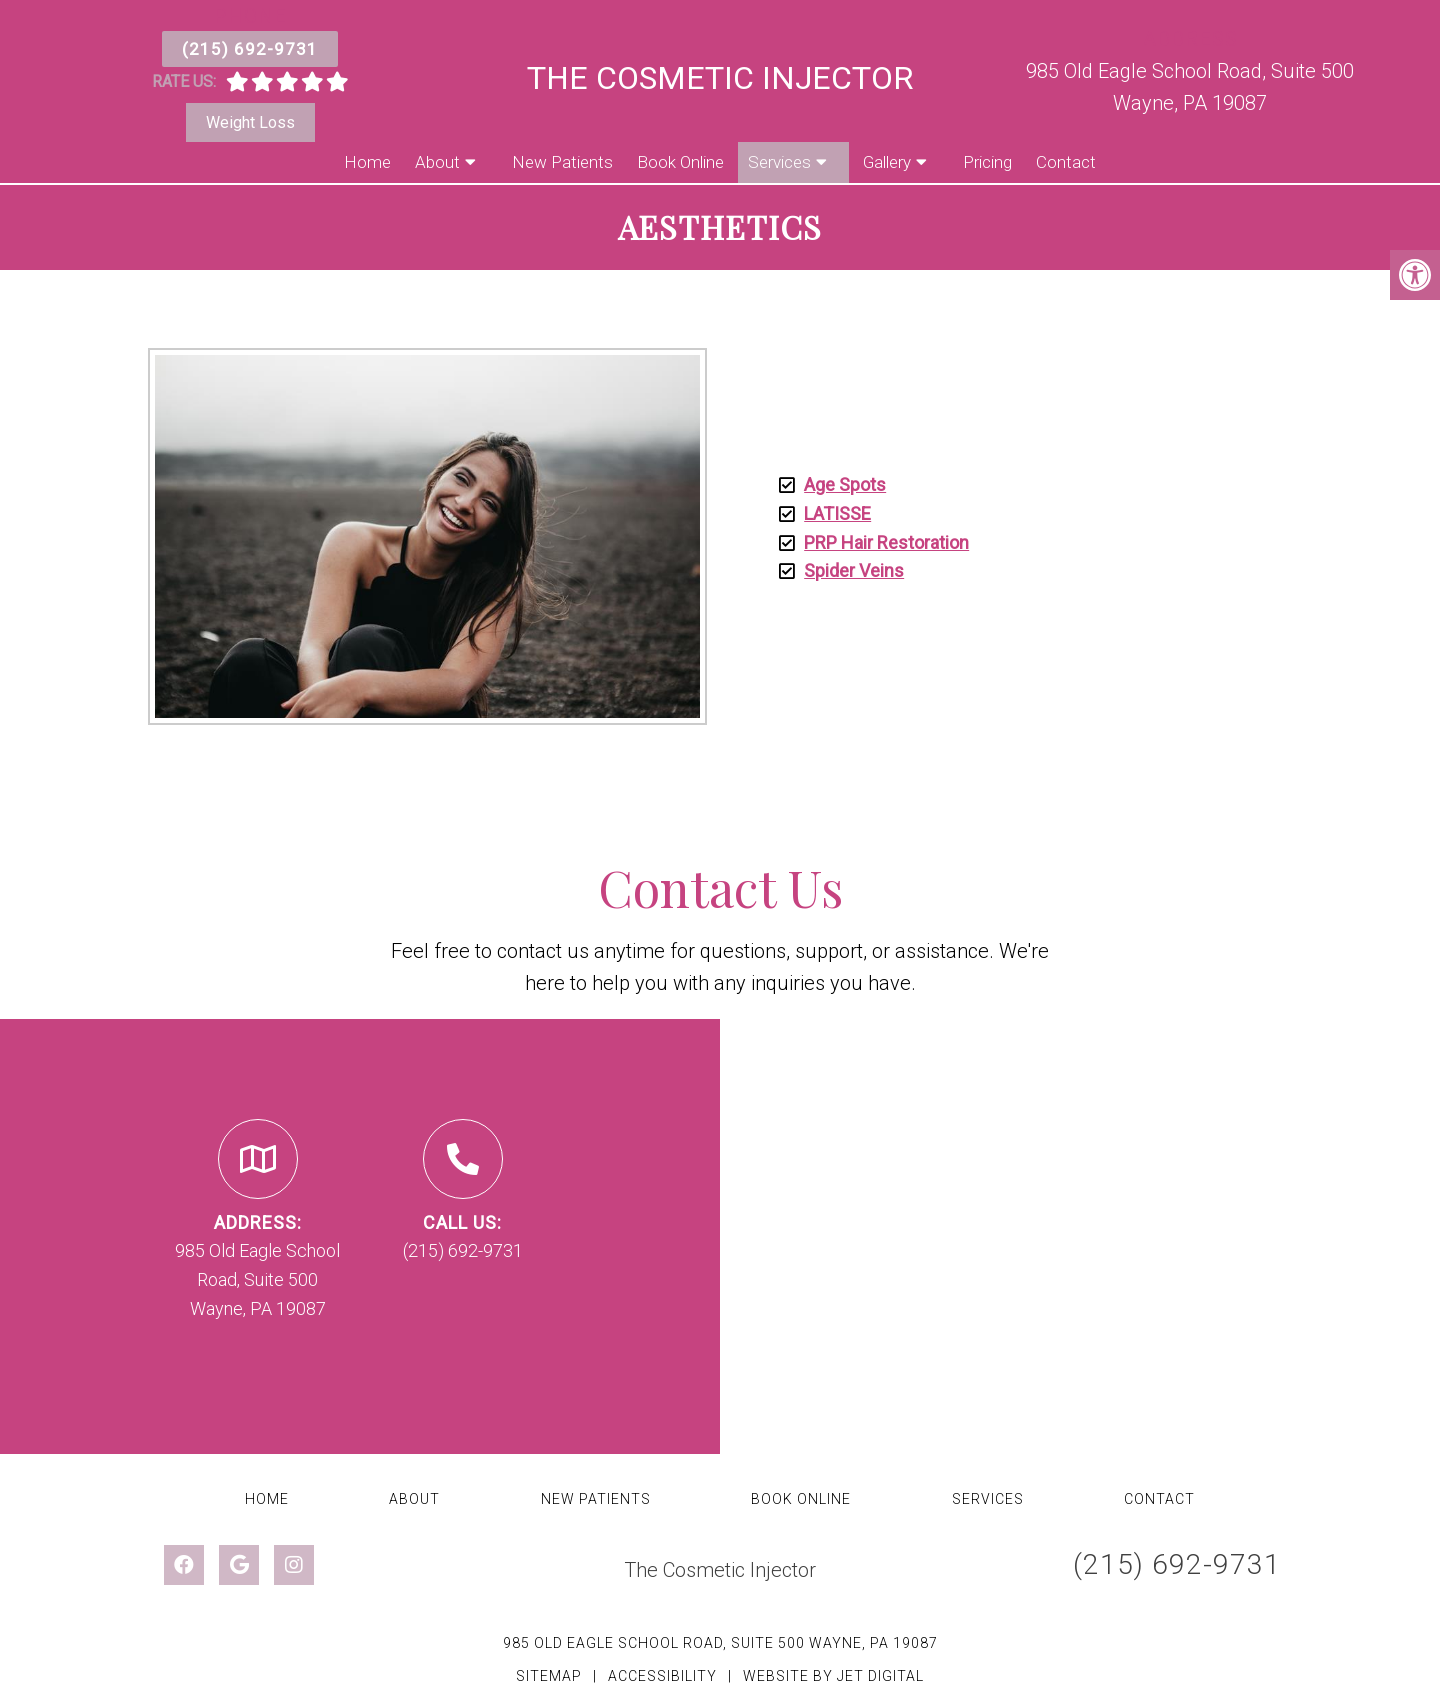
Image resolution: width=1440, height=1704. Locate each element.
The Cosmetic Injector (720, 78)
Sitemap (549, 1676)
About (437, 162)
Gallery (887, 162)
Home (367, 162)
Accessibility (662, 1676)
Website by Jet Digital (833, 1676)
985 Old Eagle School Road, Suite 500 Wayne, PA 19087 (720, 1643)
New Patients (562, 162)
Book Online (680, 162)
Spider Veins (854, 570)
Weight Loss (250, 122)
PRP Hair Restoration (886, 542)
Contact (1066, 162)
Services (779, 162)
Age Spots (845, 484)
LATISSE (837, 513)
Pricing (987, 162)
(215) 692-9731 (250, 49)
